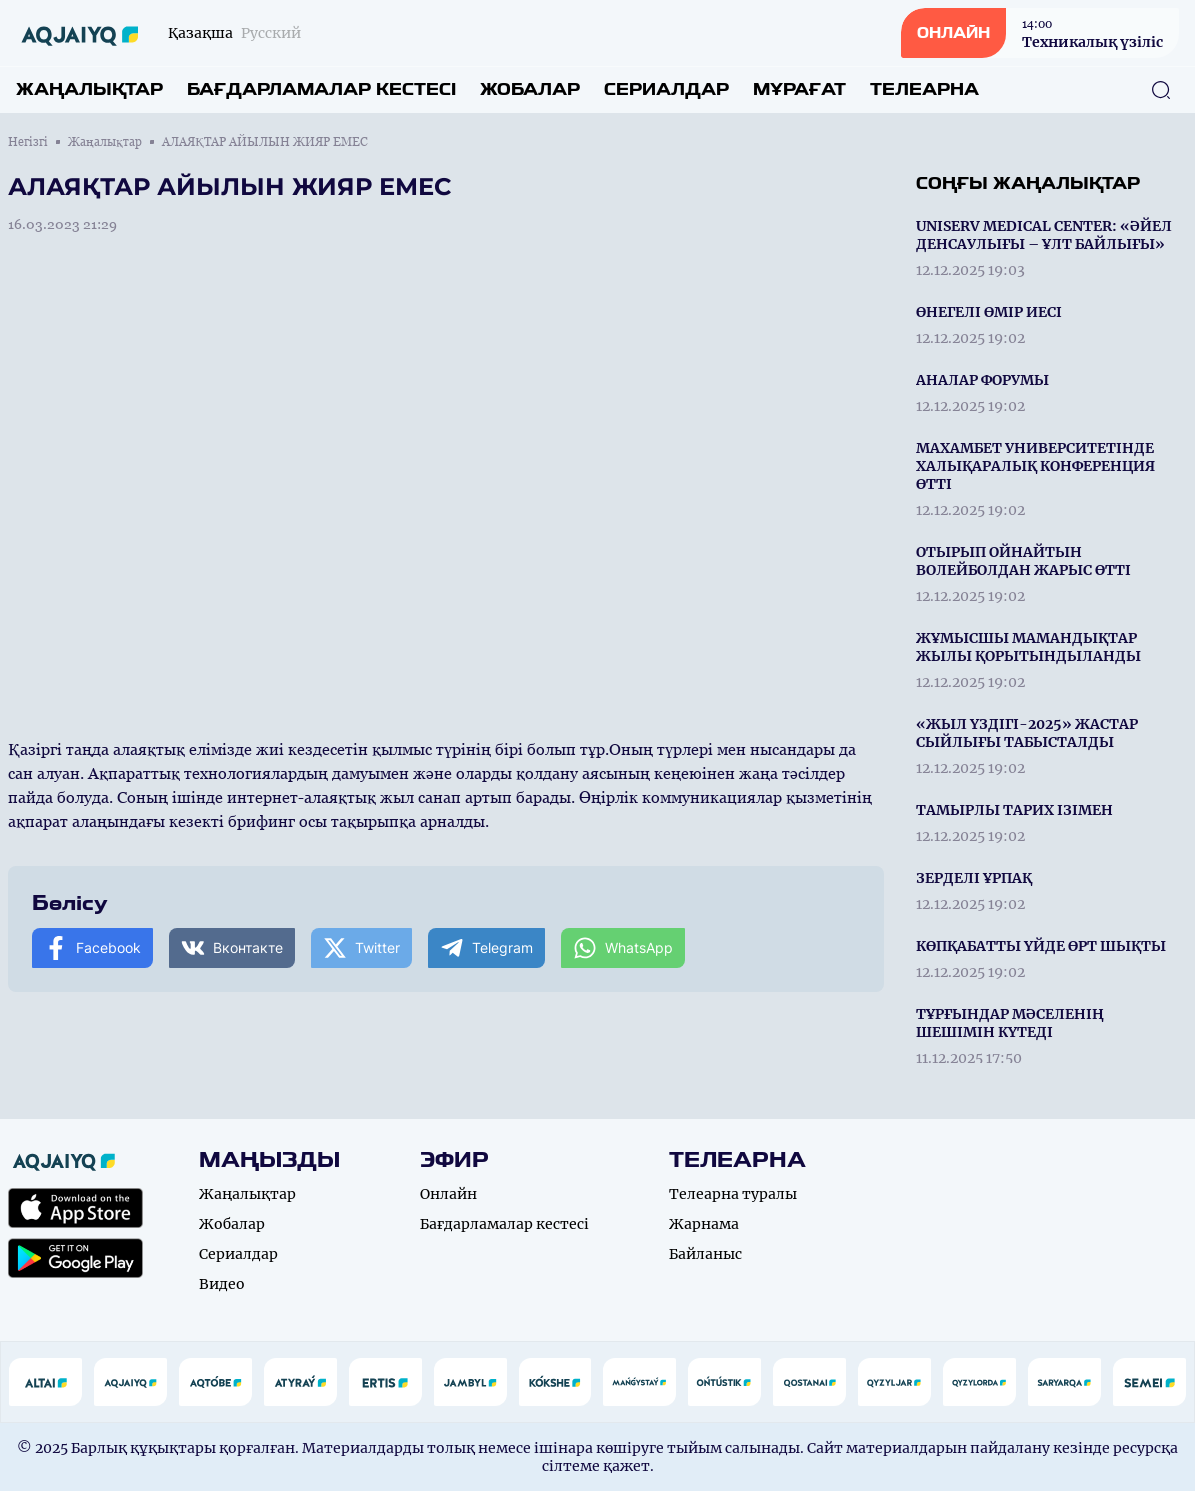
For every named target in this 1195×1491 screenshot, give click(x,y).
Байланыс (705, 1254)
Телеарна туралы (733, 1194)
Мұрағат (799, 89)
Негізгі (28, 142)
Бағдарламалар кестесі (321, 89)
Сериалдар (666, 89)
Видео (222, 1284)
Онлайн (448, 1194)
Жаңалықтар (89, 89)
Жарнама (704, 1224)
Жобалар (530, 89)
